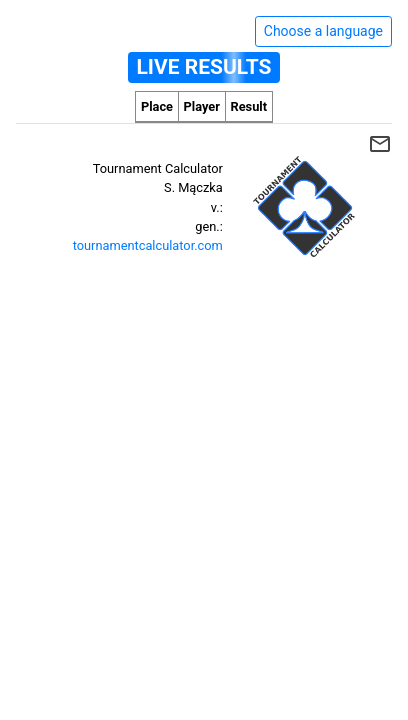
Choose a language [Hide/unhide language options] (323, 31)
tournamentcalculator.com (148, 245)
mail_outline (380, 144)
